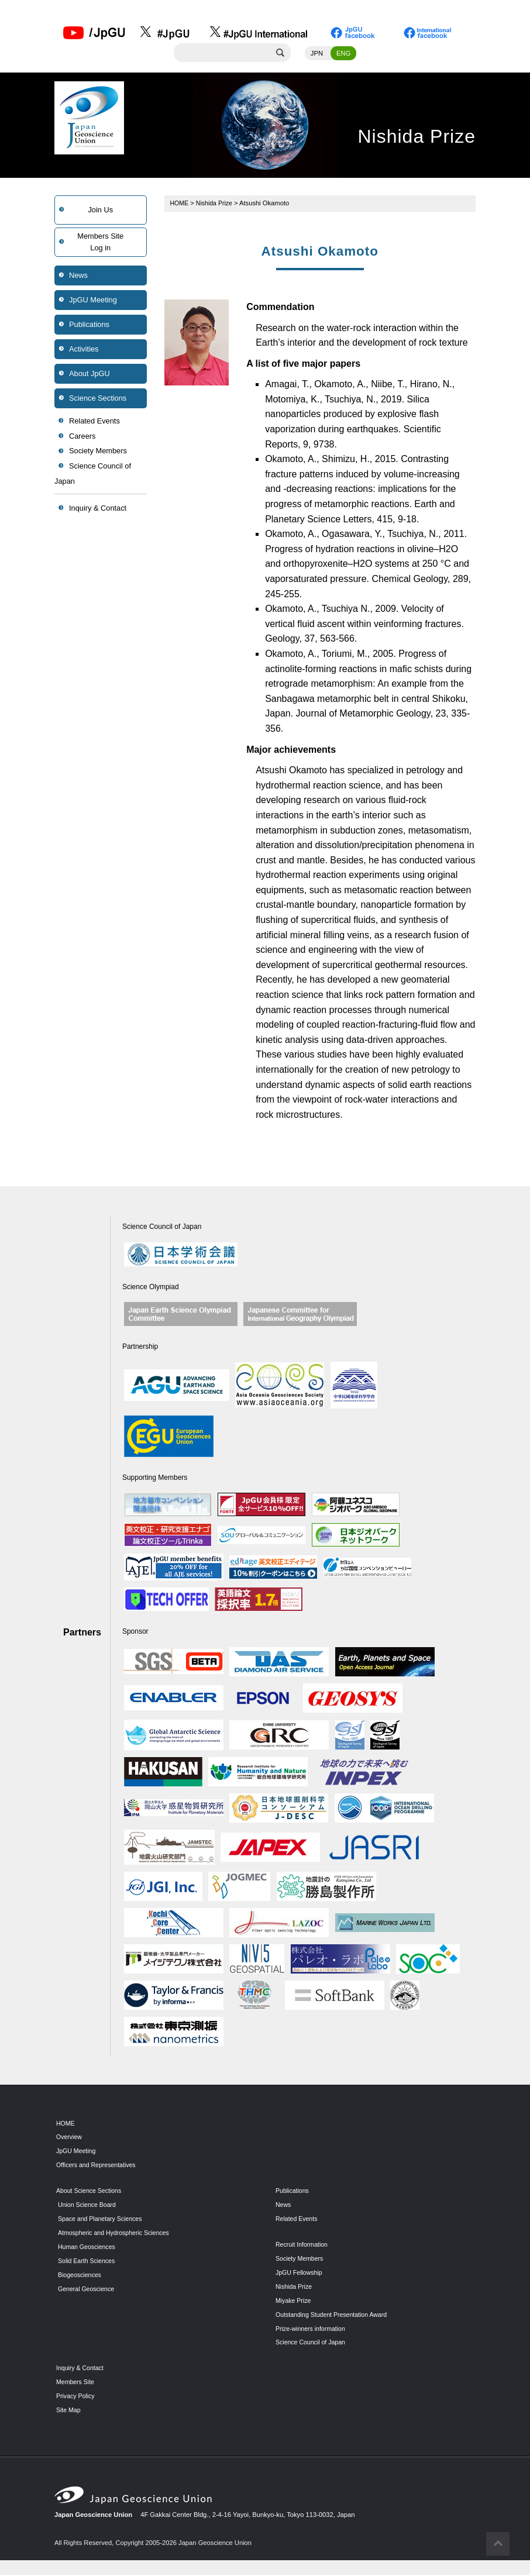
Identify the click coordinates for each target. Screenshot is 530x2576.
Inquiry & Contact (97, 509)
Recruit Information (303, 2245)
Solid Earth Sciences (88, 2261)
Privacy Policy (76, 2397)
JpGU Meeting (93, 301)
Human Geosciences (88, 2247)
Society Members (98, 452)
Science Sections (97, 399)
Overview (70, 2137)
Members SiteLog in (100, 243)
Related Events (94, 422)
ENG (343, 54)
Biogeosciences (81, 2275)
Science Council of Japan (92, 475)
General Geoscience (88, 2289)
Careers (82, 437)
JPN (317, 54)
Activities (84, 350)
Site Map (69, 2411)
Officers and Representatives (98, 2165)
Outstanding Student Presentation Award (335, 2315)
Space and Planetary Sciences (102, 2219)
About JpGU (89, 374)
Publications (89, 325)
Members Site (76, 2382)
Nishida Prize (216, 204)
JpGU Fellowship (300, 2273)
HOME (180, 204)
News (78, 276)
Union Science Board (88, 2205)
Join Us (100, 210)
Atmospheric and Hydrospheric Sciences (116, 2233)
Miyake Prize (294, 2301)
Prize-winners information (312, 2329)
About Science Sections (90, 2191)
